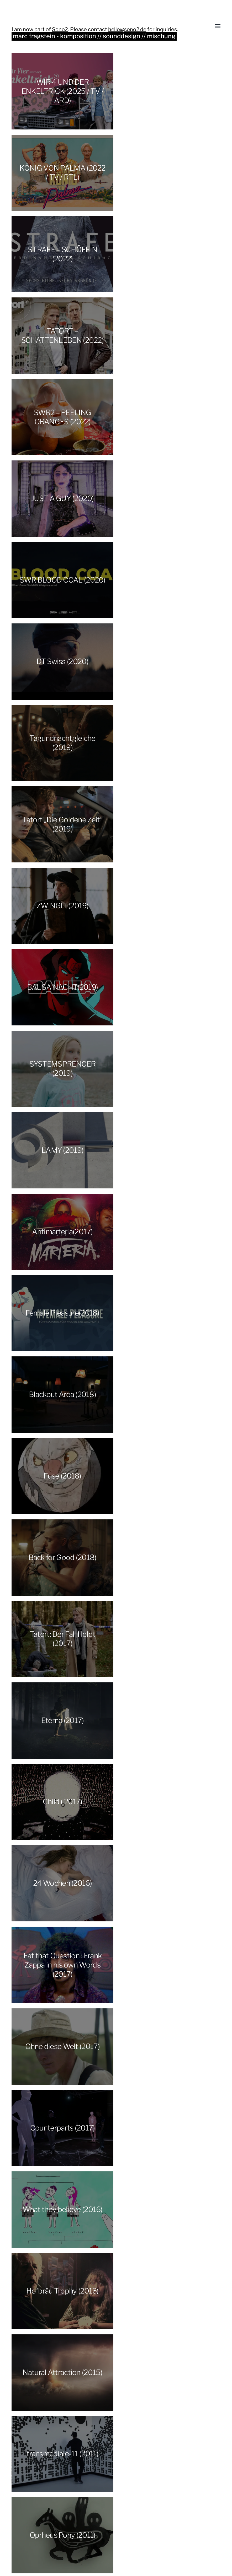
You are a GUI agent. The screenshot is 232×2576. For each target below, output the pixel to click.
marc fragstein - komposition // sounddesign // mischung (95, 36)
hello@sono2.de (127, 29)
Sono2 (60, 29)
